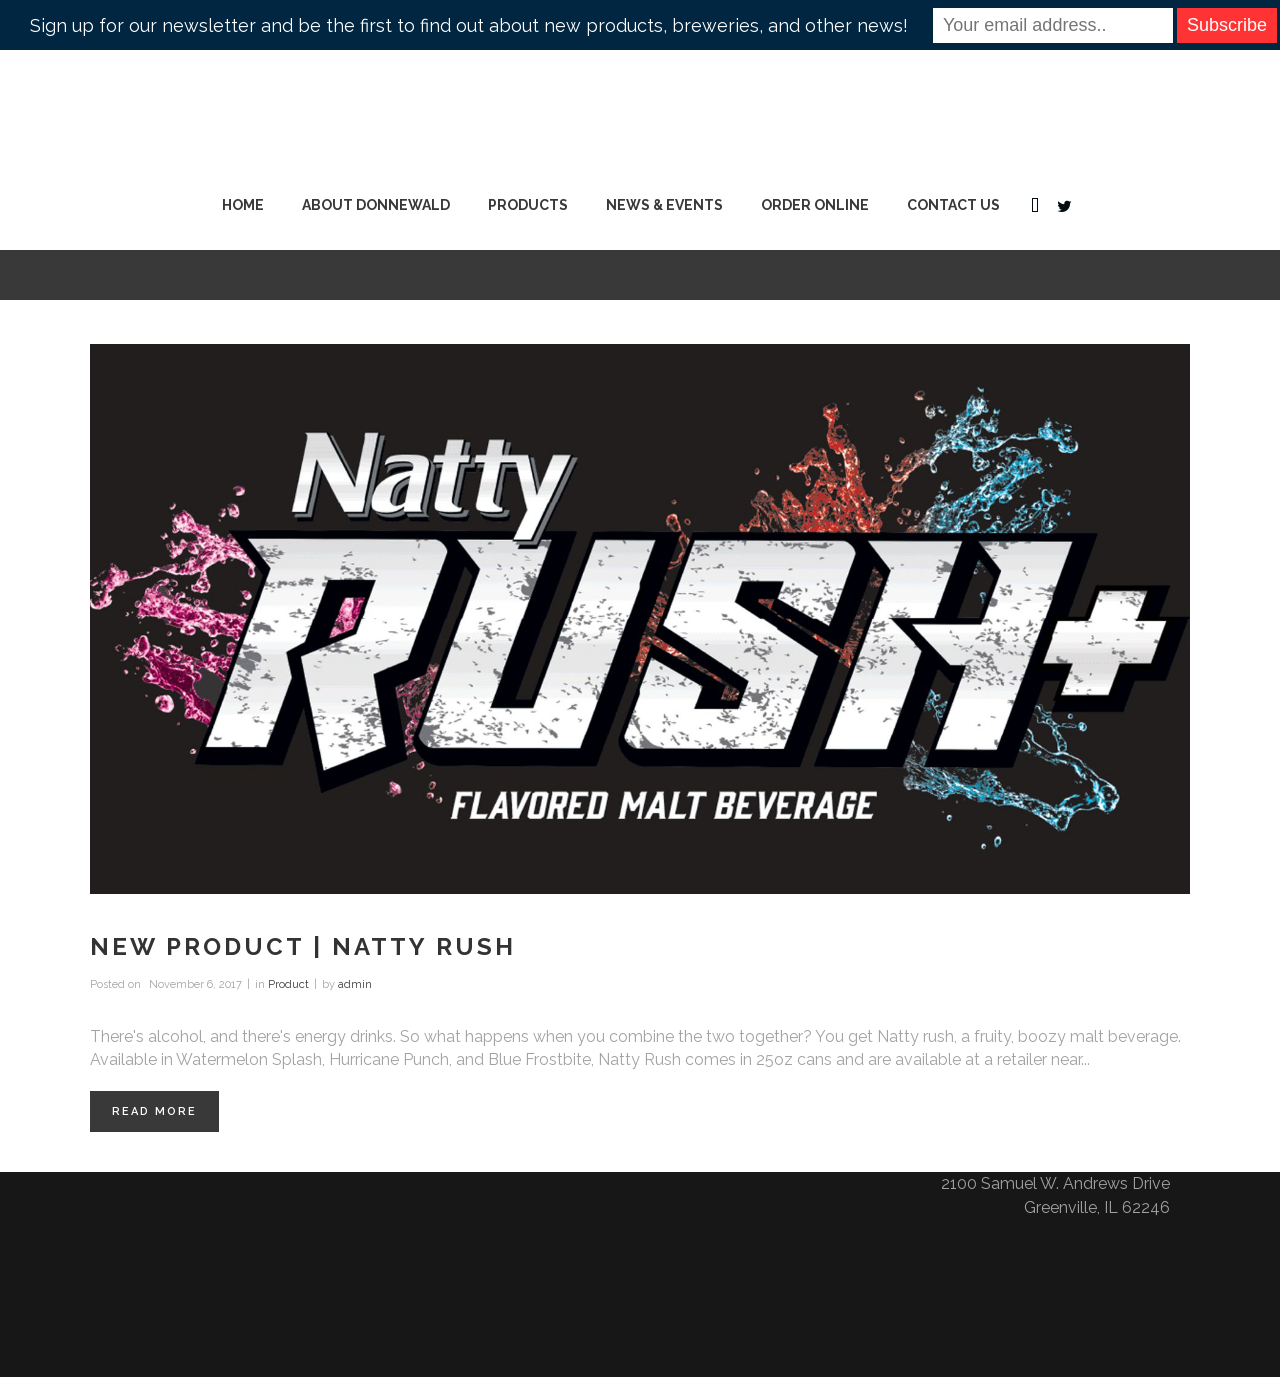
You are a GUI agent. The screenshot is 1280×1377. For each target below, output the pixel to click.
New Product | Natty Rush (303, 946)
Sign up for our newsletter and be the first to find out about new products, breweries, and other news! (469, 25)
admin (355, 984)
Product (288, 984)
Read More (154, 1111)
